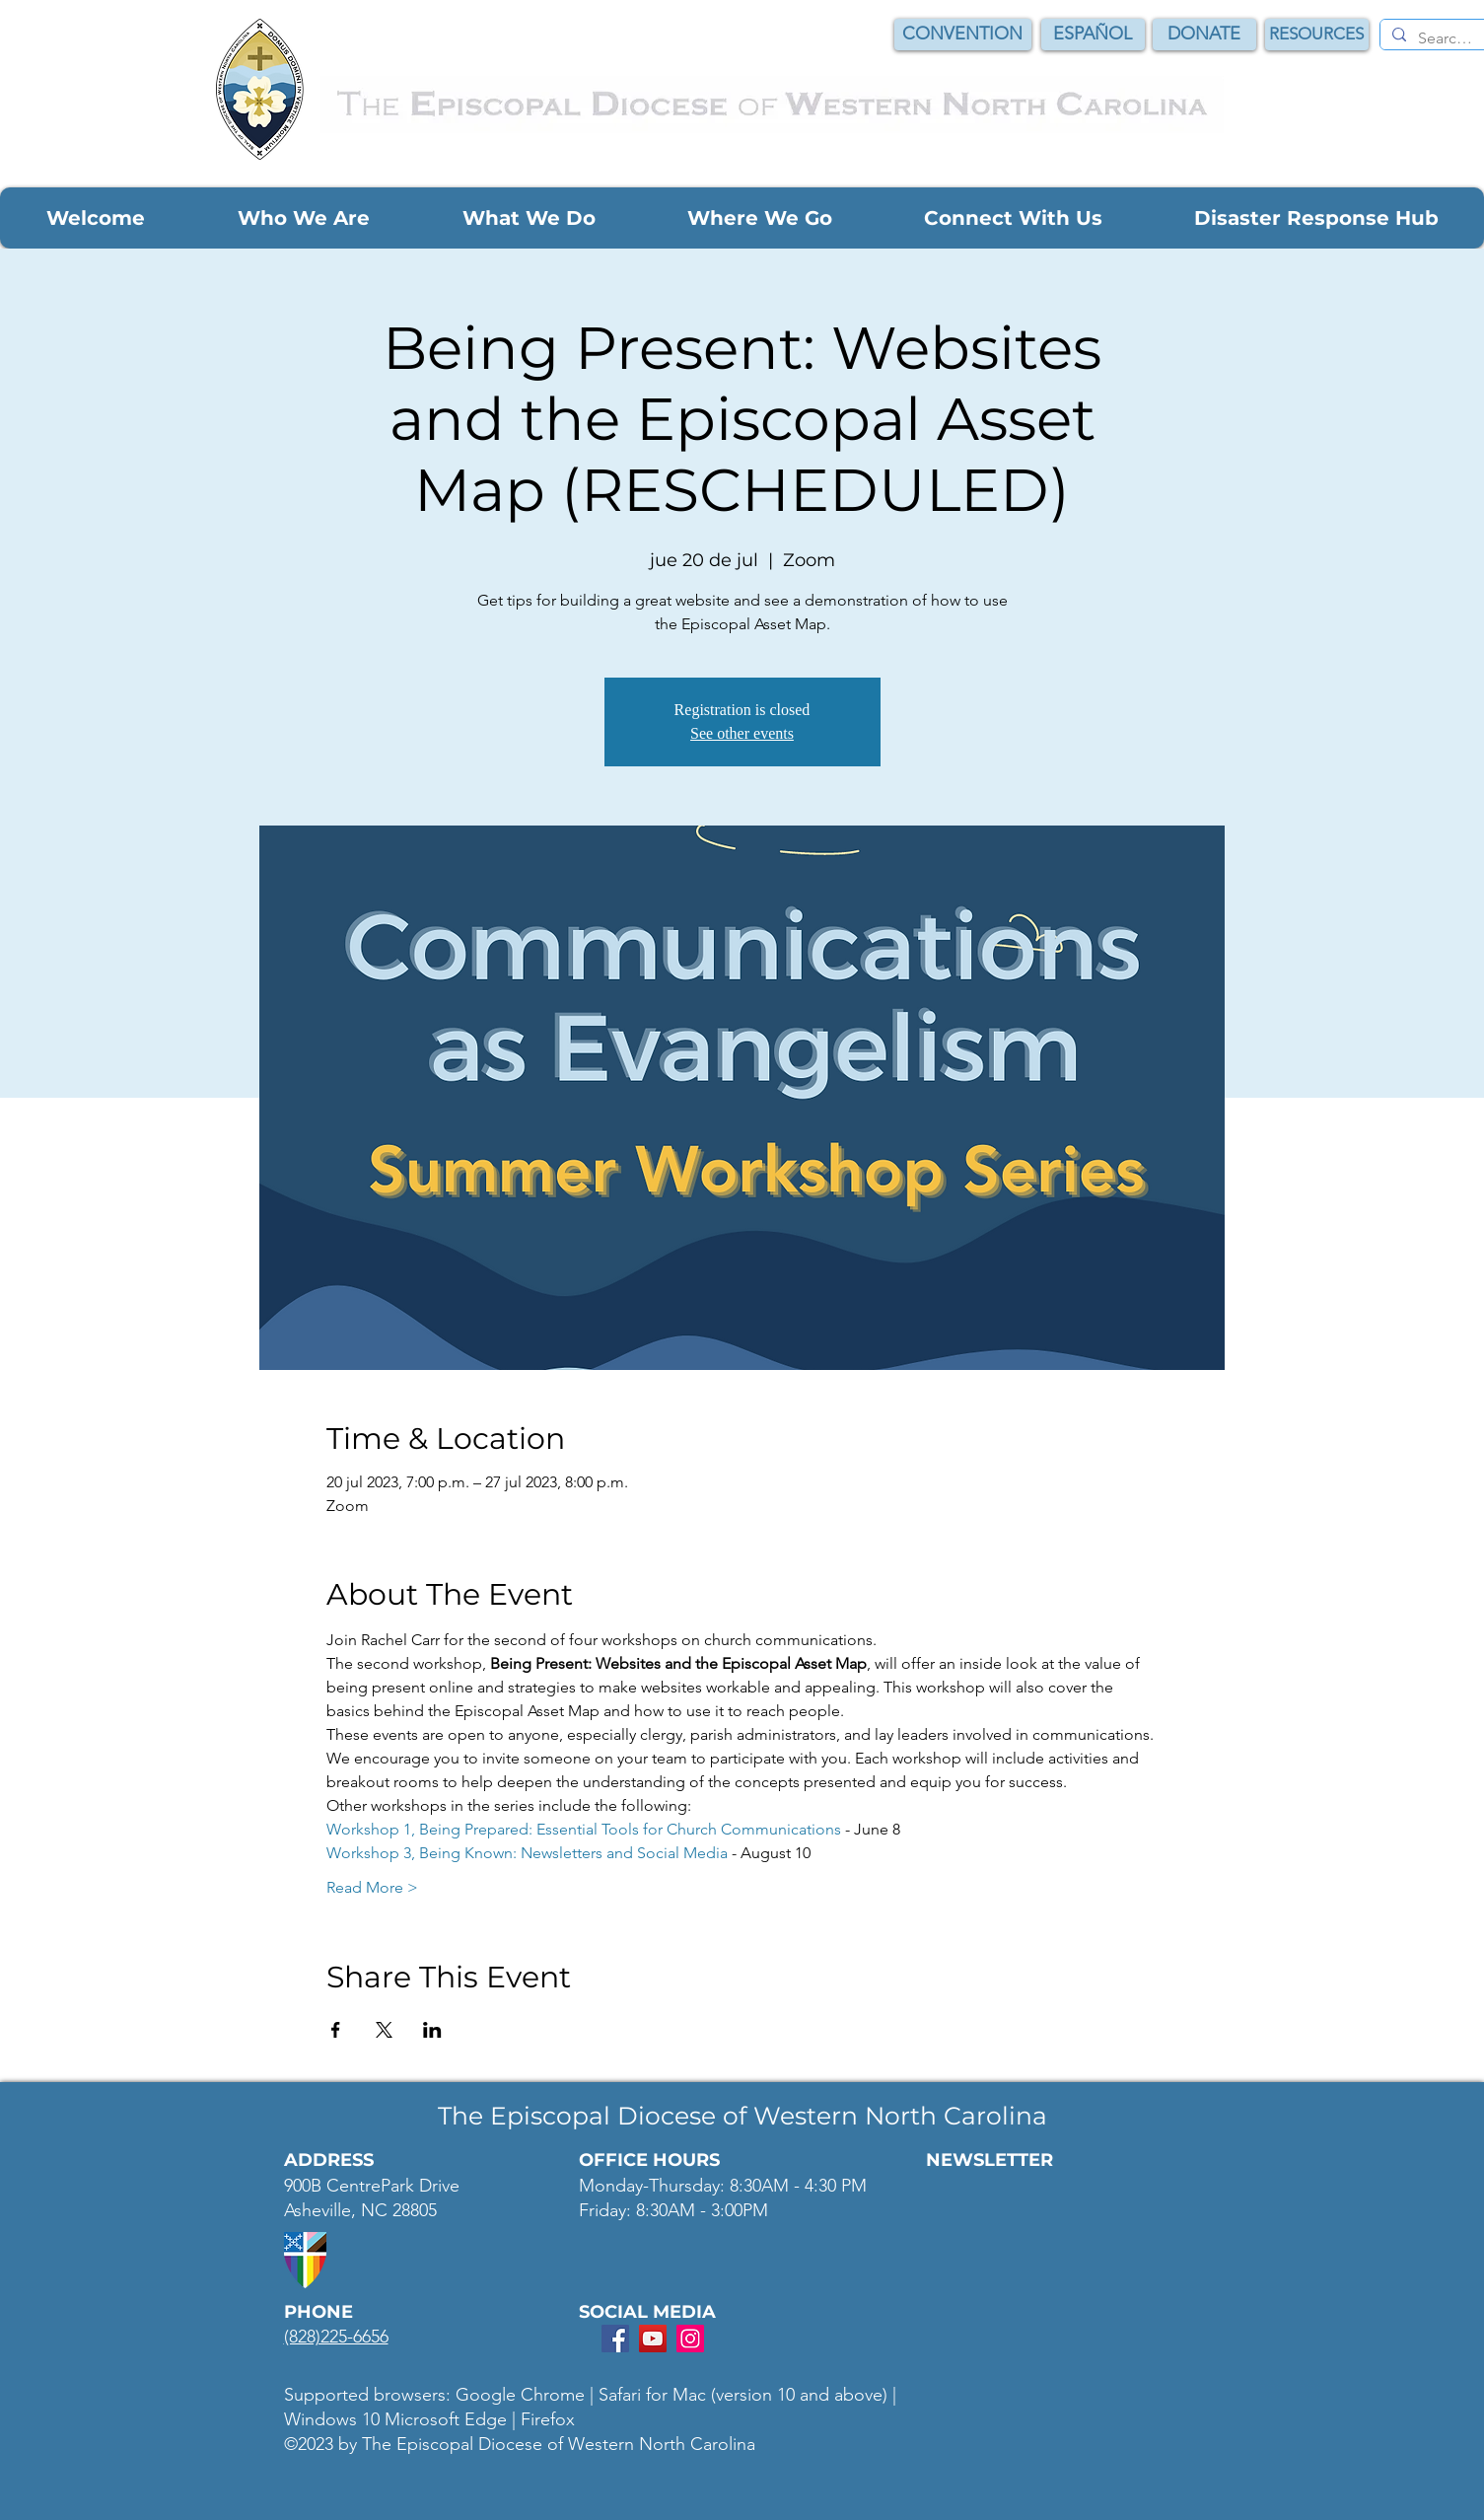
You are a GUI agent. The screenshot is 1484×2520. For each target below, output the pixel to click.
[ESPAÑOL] (1093, 34)
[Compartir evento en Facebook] (335, 2030)
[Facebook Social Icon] (615, 2338)
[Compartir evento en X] (384, 2030)
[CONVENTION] (962, 34)
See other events (742, 733)
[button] (95, 218)
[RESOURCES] (1317, 34)
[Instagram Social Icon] (690, 2338)
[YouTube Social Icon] (653, 2338)
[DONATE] (1204, 34)
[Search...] (1446, 38)
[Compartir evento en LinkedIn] (432, 2030)
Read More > (372, 1887)
